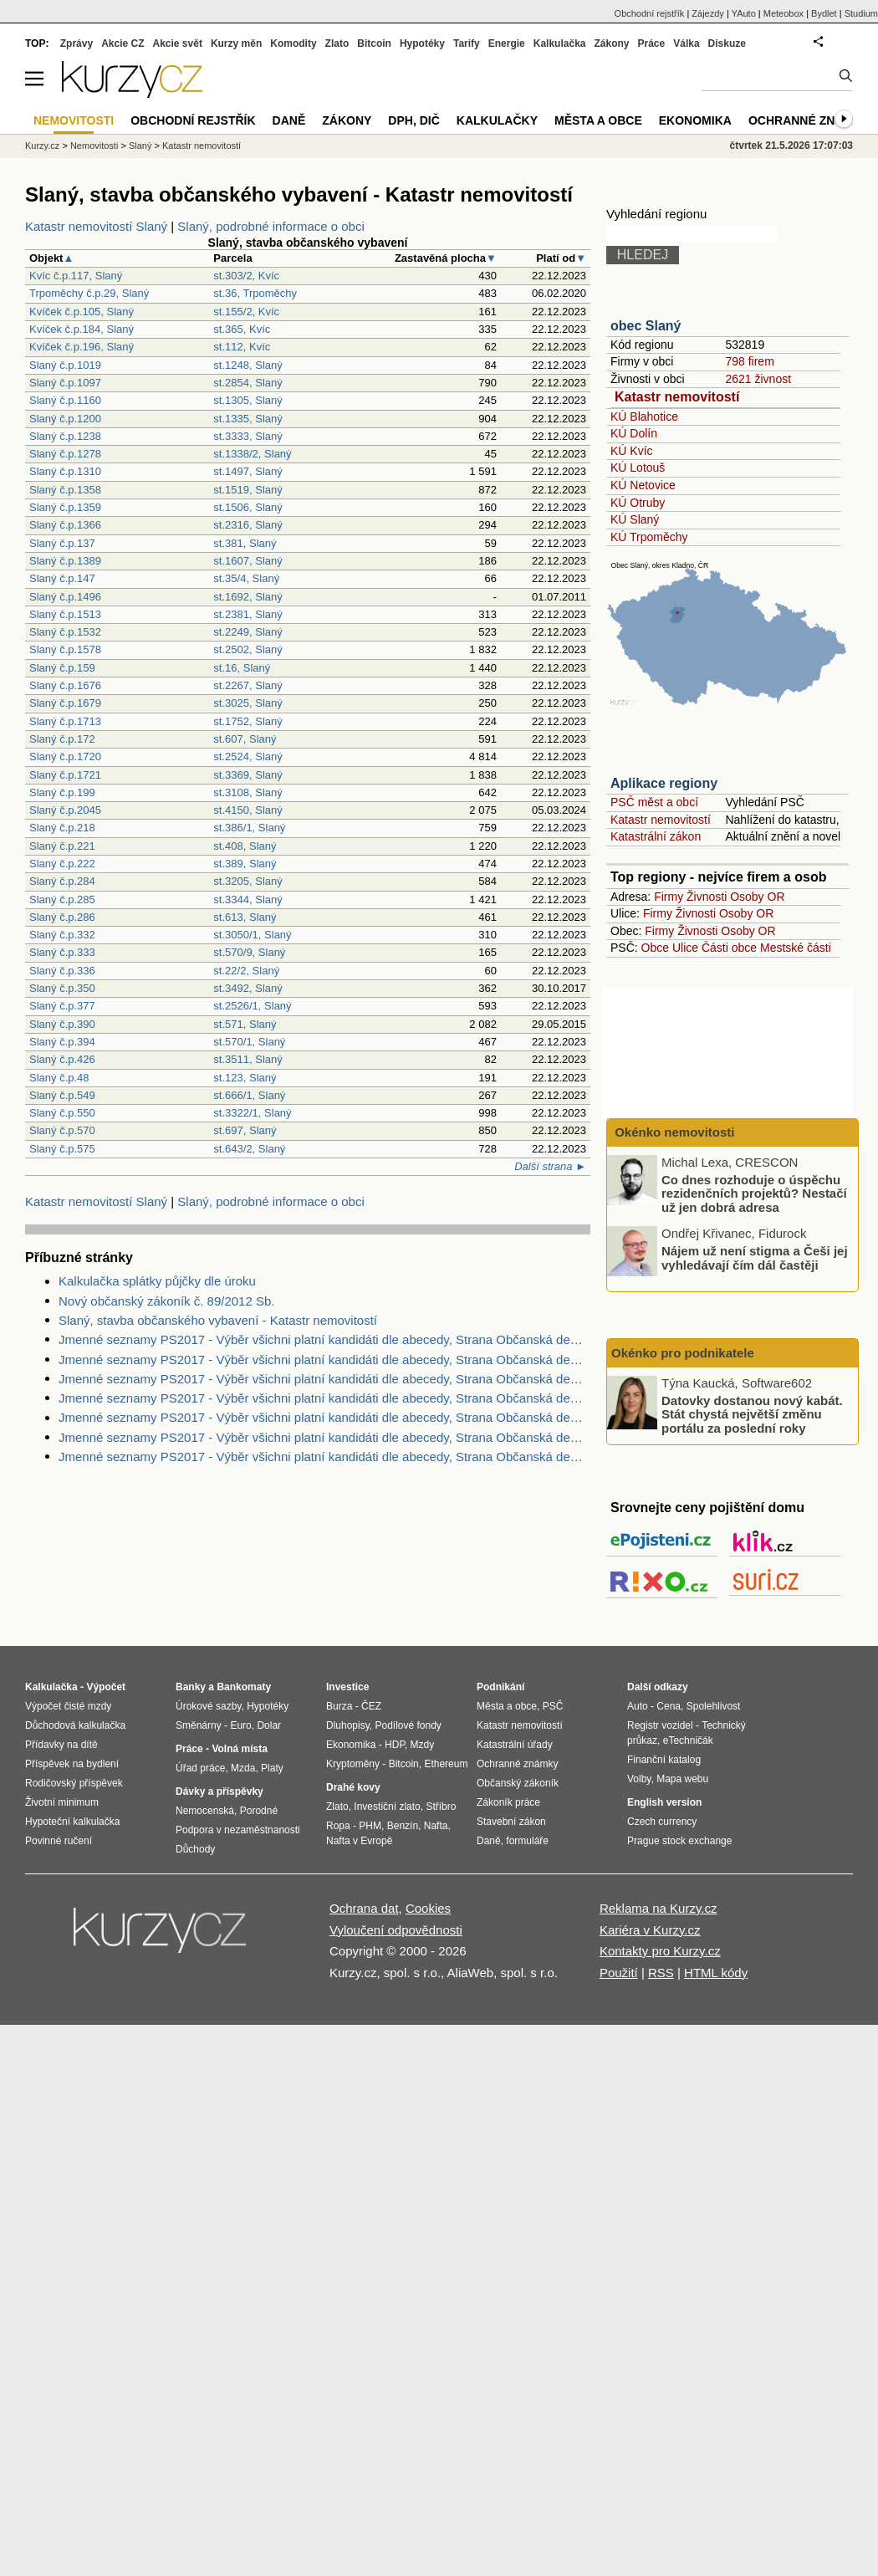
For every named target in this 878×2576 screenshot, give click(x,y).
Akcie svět (177, 43)
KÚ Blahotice (644, 416)
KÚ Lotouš (637, 467)
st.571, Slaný (244, 1024)
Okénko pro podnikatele (682, 1353)
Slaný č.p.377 (62, 1005)
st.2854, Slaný (247, 382)
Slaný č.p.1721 (65, 775)
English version (664, 1802)
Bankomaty (244, 1687)
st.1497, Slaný (247, 471)
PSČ (553, 1706)
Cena (668, 1706)
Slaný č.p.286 (62, 917)
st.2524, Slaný (247, 756)
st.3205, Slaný (247, 881)
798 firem (749, 361)
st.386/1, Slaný (249, 827)
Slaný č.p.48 (59, 1077)
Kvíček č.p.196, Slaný (81, 346)
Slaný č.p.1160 (65, 400)
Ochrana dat (364, 1908)
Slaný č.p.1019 (65, 365)
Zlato (337, 43)
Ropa (338, 1826)
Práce (652, 43)
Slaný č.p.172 (62, 739)
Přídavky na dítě (61, 1745)
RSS (661, 1972)
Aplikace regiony (663, 783)
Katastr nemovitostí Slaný (96, 226)
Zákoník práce (508, 1802)
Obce (655, 947)
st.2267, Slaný (247, 685)
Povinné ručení (58, 1841)
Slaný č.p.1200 (65, 418)
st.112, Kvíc (241, 346)
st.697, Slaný (244, 1130)
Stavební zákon (511, 1821)
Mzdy (423, 1745)
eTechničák (688, 1740)
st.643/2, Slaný (249, 1148)
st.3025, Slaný (247, 703)
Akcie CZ (122, 43)
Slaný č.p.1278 (65, 453)
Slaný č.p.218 (62, 827)
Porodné (259, 1811)
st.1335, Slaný (247, 418)
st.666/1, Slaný (249, 1095)
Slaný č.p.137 (62, 543)
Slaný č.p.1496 (65, 596)
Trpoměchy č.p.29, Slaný (89, 293)
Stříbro (441, 1806)
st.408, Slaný (244, 846)
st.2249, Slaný (247, 632)
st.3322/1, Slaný (252, 1113)
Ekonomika (695, 120)
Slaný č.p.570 (62, 1130)
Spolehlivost (714, 1706)
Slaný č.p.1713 (65, 721)
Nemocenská (205, 1811)
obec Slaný (645, 326)
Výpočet (105, 1687)
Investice (347, 1687)
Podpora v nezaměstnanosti (238, 1830)
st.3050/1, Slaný (252, 934)
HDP (395, 1745)
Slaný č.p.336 (62, 970)
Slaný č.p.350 (62, 988)
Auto (637, 1706)
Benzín (402, 1826)
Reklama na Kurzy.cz (658, 1908)
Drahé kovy (353, 1787)
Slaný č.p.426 (62, 1059)
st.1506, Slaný (247, 507)
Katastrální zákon (655, 836)
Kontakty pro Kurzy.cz (660, 1951)
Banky (191, 1687)
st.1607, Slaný (247, 561)
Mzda (243, 1768)
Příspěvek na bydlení (72, 1764)
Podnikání (500, 1687)
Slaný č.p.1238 (65, 436)
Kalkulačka (559, 43)
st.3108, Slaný (247, 792)
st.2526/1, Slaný (252, 1005)
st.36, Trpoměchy (255, 293)
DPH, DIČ (413, 120)
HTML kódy (716, 1972)
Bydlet (824, 13)
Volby (639, 1779)
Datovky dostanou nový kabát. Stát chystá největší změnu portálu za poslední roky (752, 1413)
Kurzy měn (236, 43)
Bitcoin (374, 43)
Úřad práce (200, 1768)
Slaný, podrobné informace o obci (270, 226)
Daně (289, 120)
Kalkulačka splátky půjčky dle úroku (157, 1281)
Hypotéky (422, 43)
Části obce (729, 947)
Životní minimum (62, 1802)
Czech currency (662, 1821)
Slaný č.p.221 (62, 846)
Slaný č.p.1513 (65, 614)
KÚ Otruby (637, 502)
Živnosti (707, 896)
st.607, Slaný (244, 739)
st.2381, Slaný (247, 614)
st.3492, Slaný (247, 988)
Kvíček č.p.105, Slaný (81, 311)
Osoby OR (757, 896)
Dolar (269, 1725)
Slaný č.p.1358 (65, 489)
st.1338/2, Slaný (252, 453)
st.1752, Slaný (247, 721)
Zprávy (76, 43)
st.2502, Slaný (247, 649)
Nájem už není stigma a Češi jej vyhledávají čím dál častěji (754, 1258)
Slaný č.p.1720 (65, 756)
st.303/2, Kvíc (246, 275)
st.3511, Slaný (247, 1059)
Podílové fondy (408, 1725)
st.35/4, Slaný (246, 578)
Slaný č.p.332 (62, 934)
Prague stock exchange (679, 1841)
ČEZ (371, 1706)
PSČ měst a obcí (654, 802)
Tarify (466, 43)
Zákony (611, 43)
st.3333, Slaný (247, 436)
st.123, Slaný (244, 1077)
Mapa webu (682, 1779)
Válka (686, 43)
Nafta (436, 1826)
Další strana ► (550, 1166)
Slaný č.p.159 (62, 668)
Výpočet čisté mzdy (68, 1706)
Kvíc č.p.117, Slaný (75, 275)
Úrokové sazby (208, 1706)
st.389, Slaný (244, 863)
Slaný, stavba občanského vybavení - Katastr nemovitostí (218, 1320)
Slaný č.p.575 (62, 1148)
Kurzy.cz (42, 146)
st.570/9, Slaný (249, 952)
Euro (240, 1725)
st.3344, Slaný (247, 899)
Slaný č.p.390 (62, 1024)
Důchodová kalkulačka (75, 1725)
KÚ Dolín (633, 433)
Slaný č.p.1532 (65, 632)
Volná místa (239, 1749)
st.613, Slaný (244, 917)
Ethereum (445, 1764)
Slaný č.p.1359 (65, 507)
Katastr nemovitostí (677, 397)
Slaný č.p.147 (62, 578)
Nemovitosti (94, 146)
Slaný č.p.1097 (65, 382)
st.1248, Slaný (247, 365)
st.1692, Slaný (247, 596)
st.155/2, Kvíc (246, 311)
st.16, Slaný (241, 668)
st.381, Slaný (244, 543)
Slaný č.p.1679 (65, 703)
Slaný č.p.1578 (65, 649)
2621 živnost (758, 379)
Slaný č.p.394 (62, 1041)
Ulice (685, 947)
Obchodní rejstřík (650, 13)
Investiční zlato (387, 1806)
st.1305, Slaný (247, 400)
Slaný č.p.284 (62, 881)
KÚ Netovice (643, 485)
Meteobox (783, 13)
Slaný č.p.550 (62, 1113)
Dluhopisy (348, 1725)
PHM (370, 1826)
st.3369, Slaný (247, 775)
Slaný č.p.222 (62, 863)
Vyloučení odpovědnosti (395, 1930)
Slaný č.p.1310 (65, 471)
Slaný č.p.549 (62, 1095)
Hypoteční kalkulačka (72, 1821)
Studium (861, 13)
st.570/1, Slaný (249, 1041)
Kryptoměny (353, 1764)
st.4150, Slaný (247, 810)
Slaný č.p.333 (62, 952)
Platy (272, 1768)
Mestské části (795, 947)
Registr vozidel (660, 1725)
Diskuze (727, 43)
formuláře (527, 1841)
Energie (506, 43)
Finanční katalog (664, 1760)
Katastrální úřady (515, 1745)
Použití (619, 1972)
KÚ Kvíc (631, 450)
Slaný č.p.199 (62, 792)
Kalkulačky (497, 120)
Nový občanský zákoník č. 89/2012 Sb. (166, 1301)
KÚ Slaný (634, 519)
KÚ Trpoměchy (649, 537)
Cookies (428, 1908)
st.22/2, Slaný (246, 970)
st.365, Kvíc (241, 329)
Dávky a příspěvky (219, 1791)
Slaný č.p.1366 (65, 525)
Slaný (140, 146)
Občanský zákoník (518, 1783)
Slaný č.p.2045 (65, 810)
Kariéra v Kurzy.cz (650, 1930)
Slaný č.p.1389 (65, 561)
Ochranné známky (809, 120)
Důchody (195, 1849)
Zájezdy (708, 13)
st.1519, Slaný (247, 489)
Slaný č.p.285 (62, 899)
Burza (339, 1706)
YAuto (744, 13)
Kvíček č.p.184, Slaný (81, 329)
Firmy (668, 896)
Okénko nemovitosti (673, 1132)
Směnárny (199, 1725)
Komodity (293, 43)
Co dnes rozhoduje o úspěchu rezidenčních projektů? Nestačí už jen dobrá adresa (754, 1193)
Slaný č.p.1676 (65, 685)
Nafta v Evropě (359, 1841)
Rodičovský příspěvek (74, 1783)
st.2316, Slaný (247, 525)
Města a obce (598, 120)
